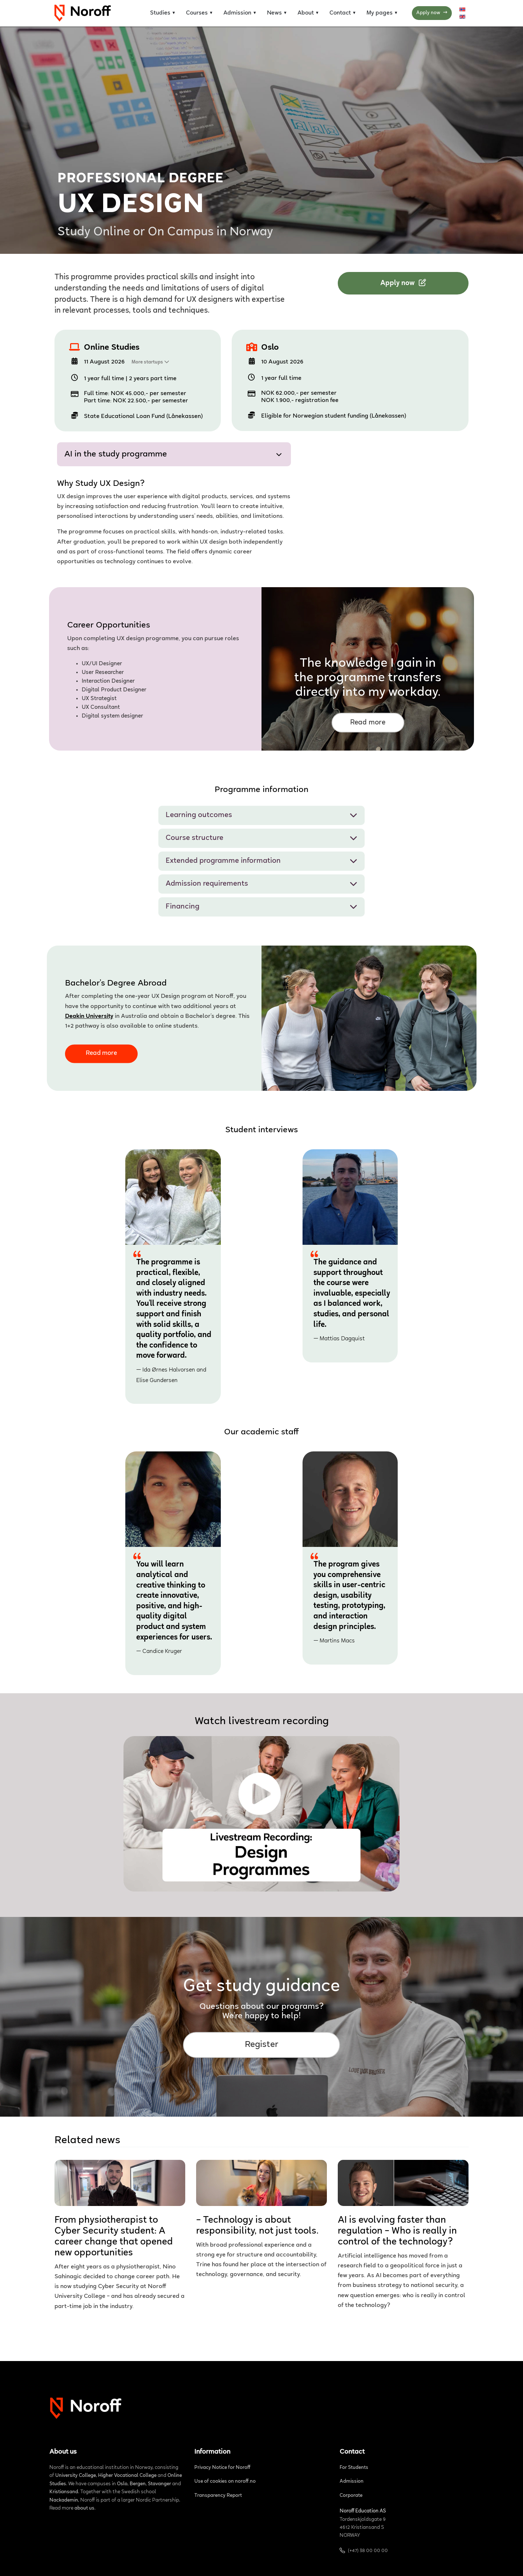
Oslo (270, 348)
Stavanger (159, 2484)
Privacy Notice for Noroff (222, 2467)
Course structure (261, 838)
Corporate (351, 2495)
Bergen (138, 2484)
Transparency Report (218, 2495)
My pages (379, 13)
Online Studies (111, 348)
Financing (261, 907)
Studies (160, 13)
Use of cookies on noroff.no (225, 2481)
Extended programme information (261, 861)
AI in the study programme (173, 454)
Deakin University (89, 1016)
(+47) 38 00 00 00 (368, 2550)
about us (84, 2508)
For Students (354, 2467)
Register (262, 2044)
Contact (340, 13)
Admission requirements (261, 884)
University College (75, 2475)
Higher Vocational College (127, 2475)
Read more (367, 722)
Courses (197, 13)
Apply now (431, 13)
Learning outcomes (261, 815)
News (274, 13)
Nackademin (63, 2500)
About (305, 13)
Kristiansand (63, 2492)
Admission (237, 13)
